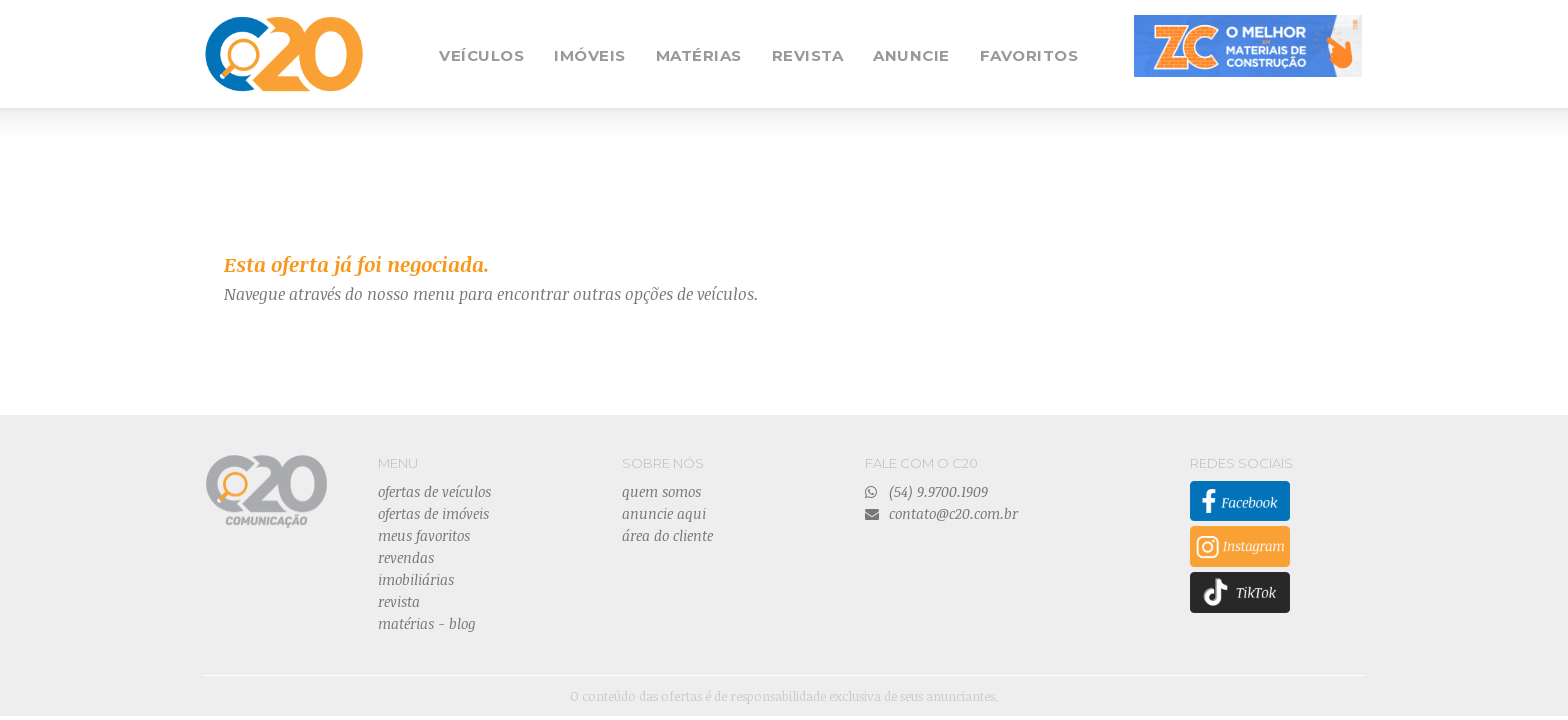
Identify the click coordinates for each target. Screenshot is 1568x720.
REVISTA (808, 55)
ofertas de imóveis (433, 513)
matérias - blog (427, 623)
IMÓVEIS (590, 55)
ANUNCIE (911, 55)
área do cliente (667, 535)
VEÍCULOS (481, 55)
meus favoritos (424, 535)
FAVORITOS (1029, 55)
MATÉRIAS (699, 55)
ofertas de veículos (434, 491)
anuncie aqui (664, 513)
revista (399, 601)
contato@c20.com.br (941, 513)
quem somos (661, 491)
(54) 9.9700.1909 (926, 491)
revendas (406, 557)
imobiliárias (416, 579)
